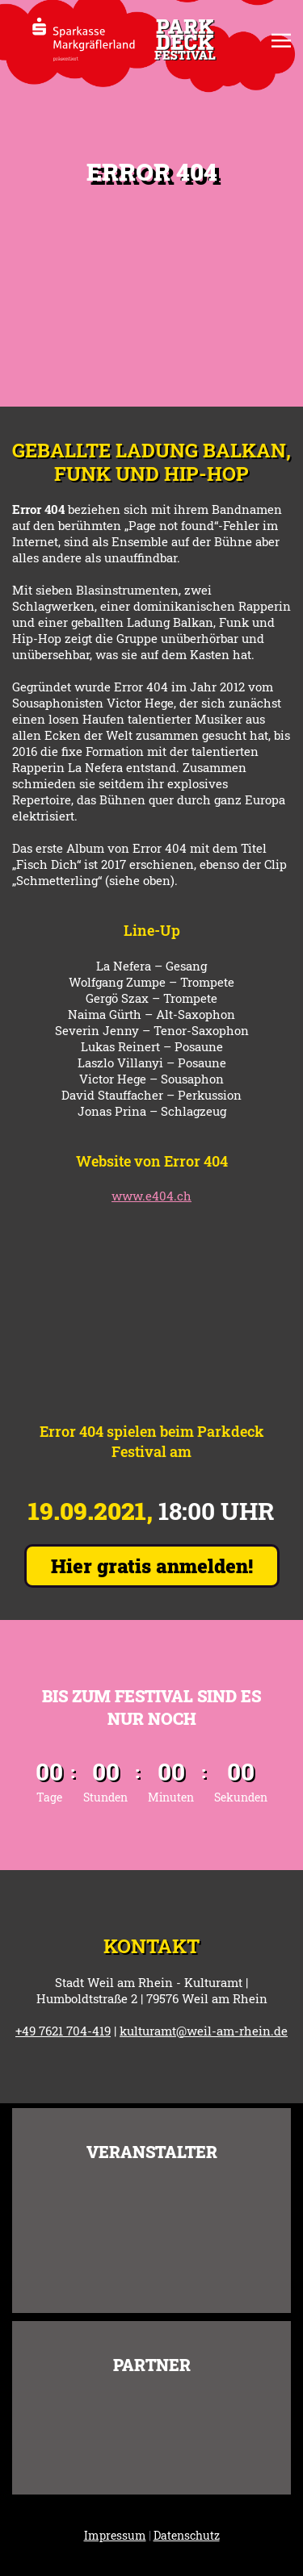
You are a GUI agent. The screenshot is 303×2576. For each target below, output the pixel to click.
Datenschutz (187, 2535)
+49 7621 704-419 (63, 2031)
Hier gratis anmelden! (152, 1566)
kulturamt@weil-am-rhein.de (204, 2031)
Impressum (115, 2535)
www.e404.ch (151, 1196)
